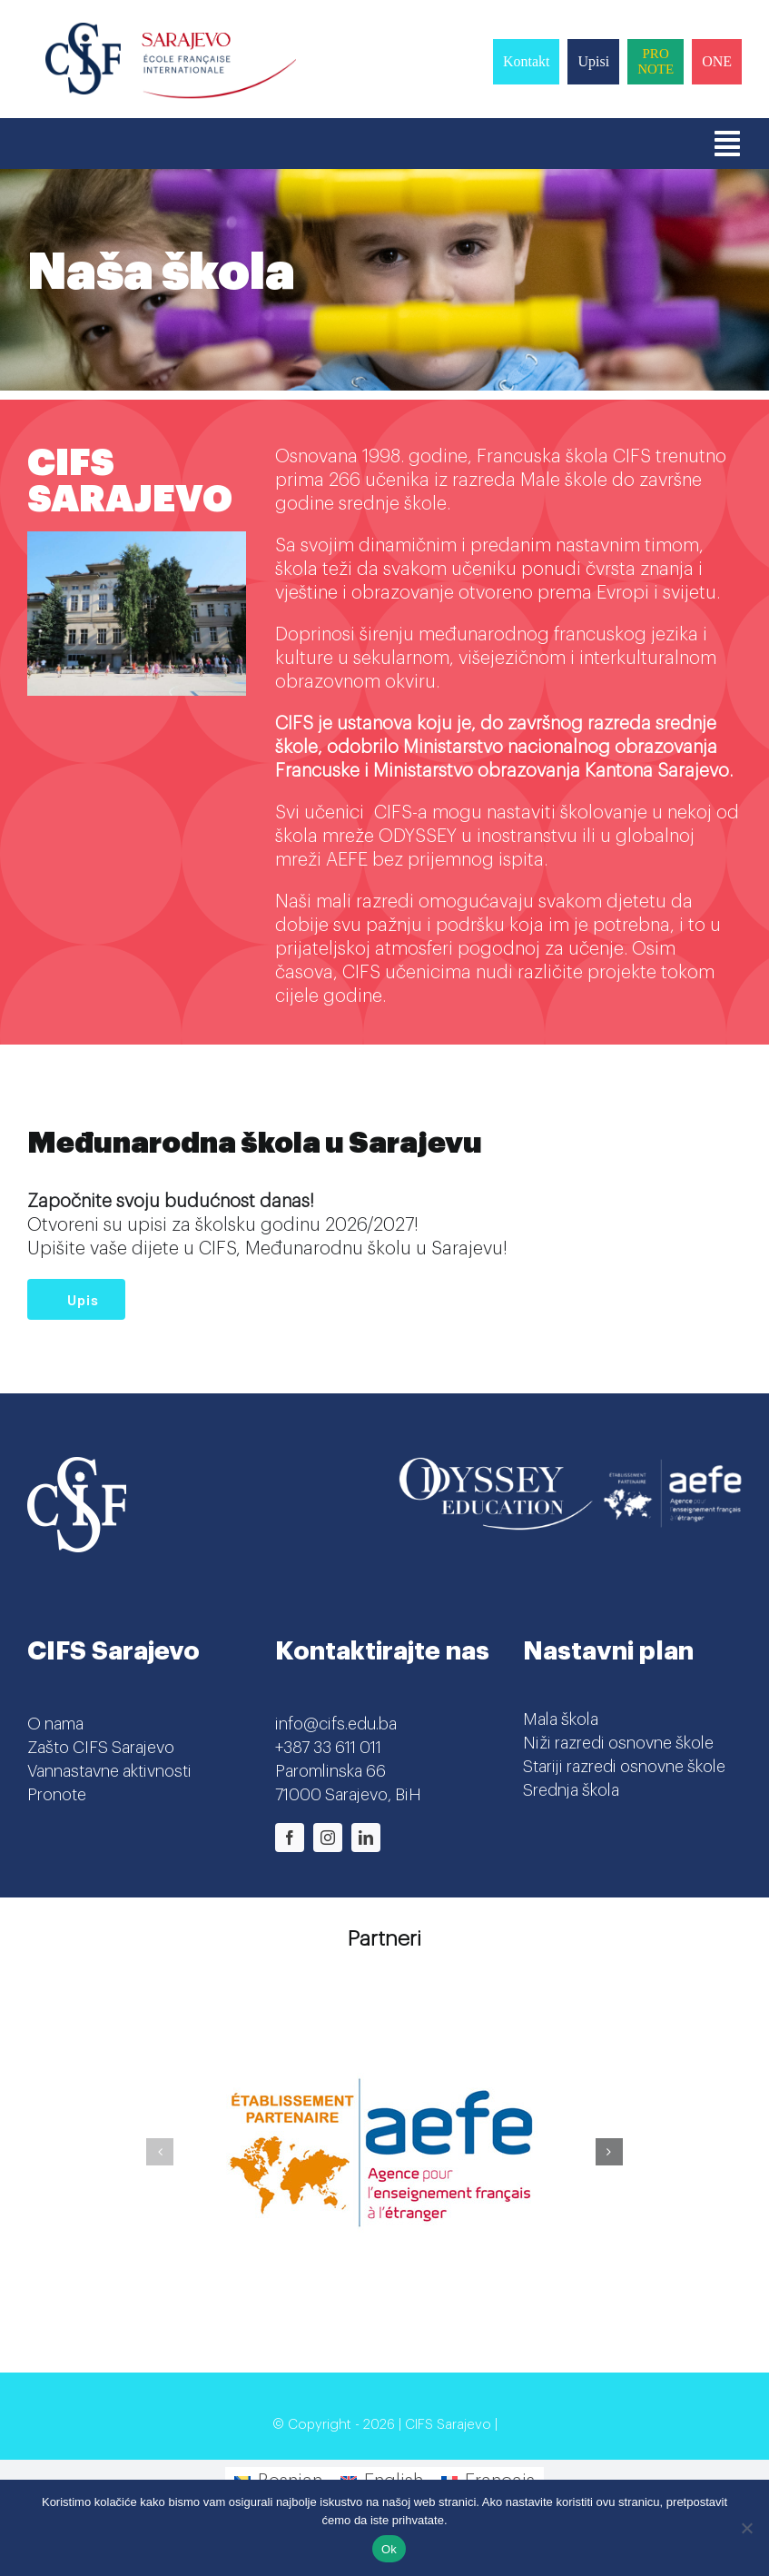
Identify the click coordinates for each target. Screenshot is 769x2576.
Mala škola (560, 1719)
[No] (746, 2528)
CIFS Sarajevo (448, 2425)
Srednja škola (571, 1790)
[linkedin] (365, 1837)
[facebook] (289, 1837)
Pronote (56, 1795)
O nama (55, 1724)
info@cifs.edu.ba (336, 1724)
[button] (159, 2151)
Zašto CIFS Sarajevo (100, 1747)
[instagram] (327, 1837)
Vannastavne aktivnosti (109, 1771)
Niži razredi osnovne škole (618, 1743)
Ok (389, 2549)
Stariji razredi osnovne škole (624, 1767)
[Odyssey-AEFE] (570, 1466)
